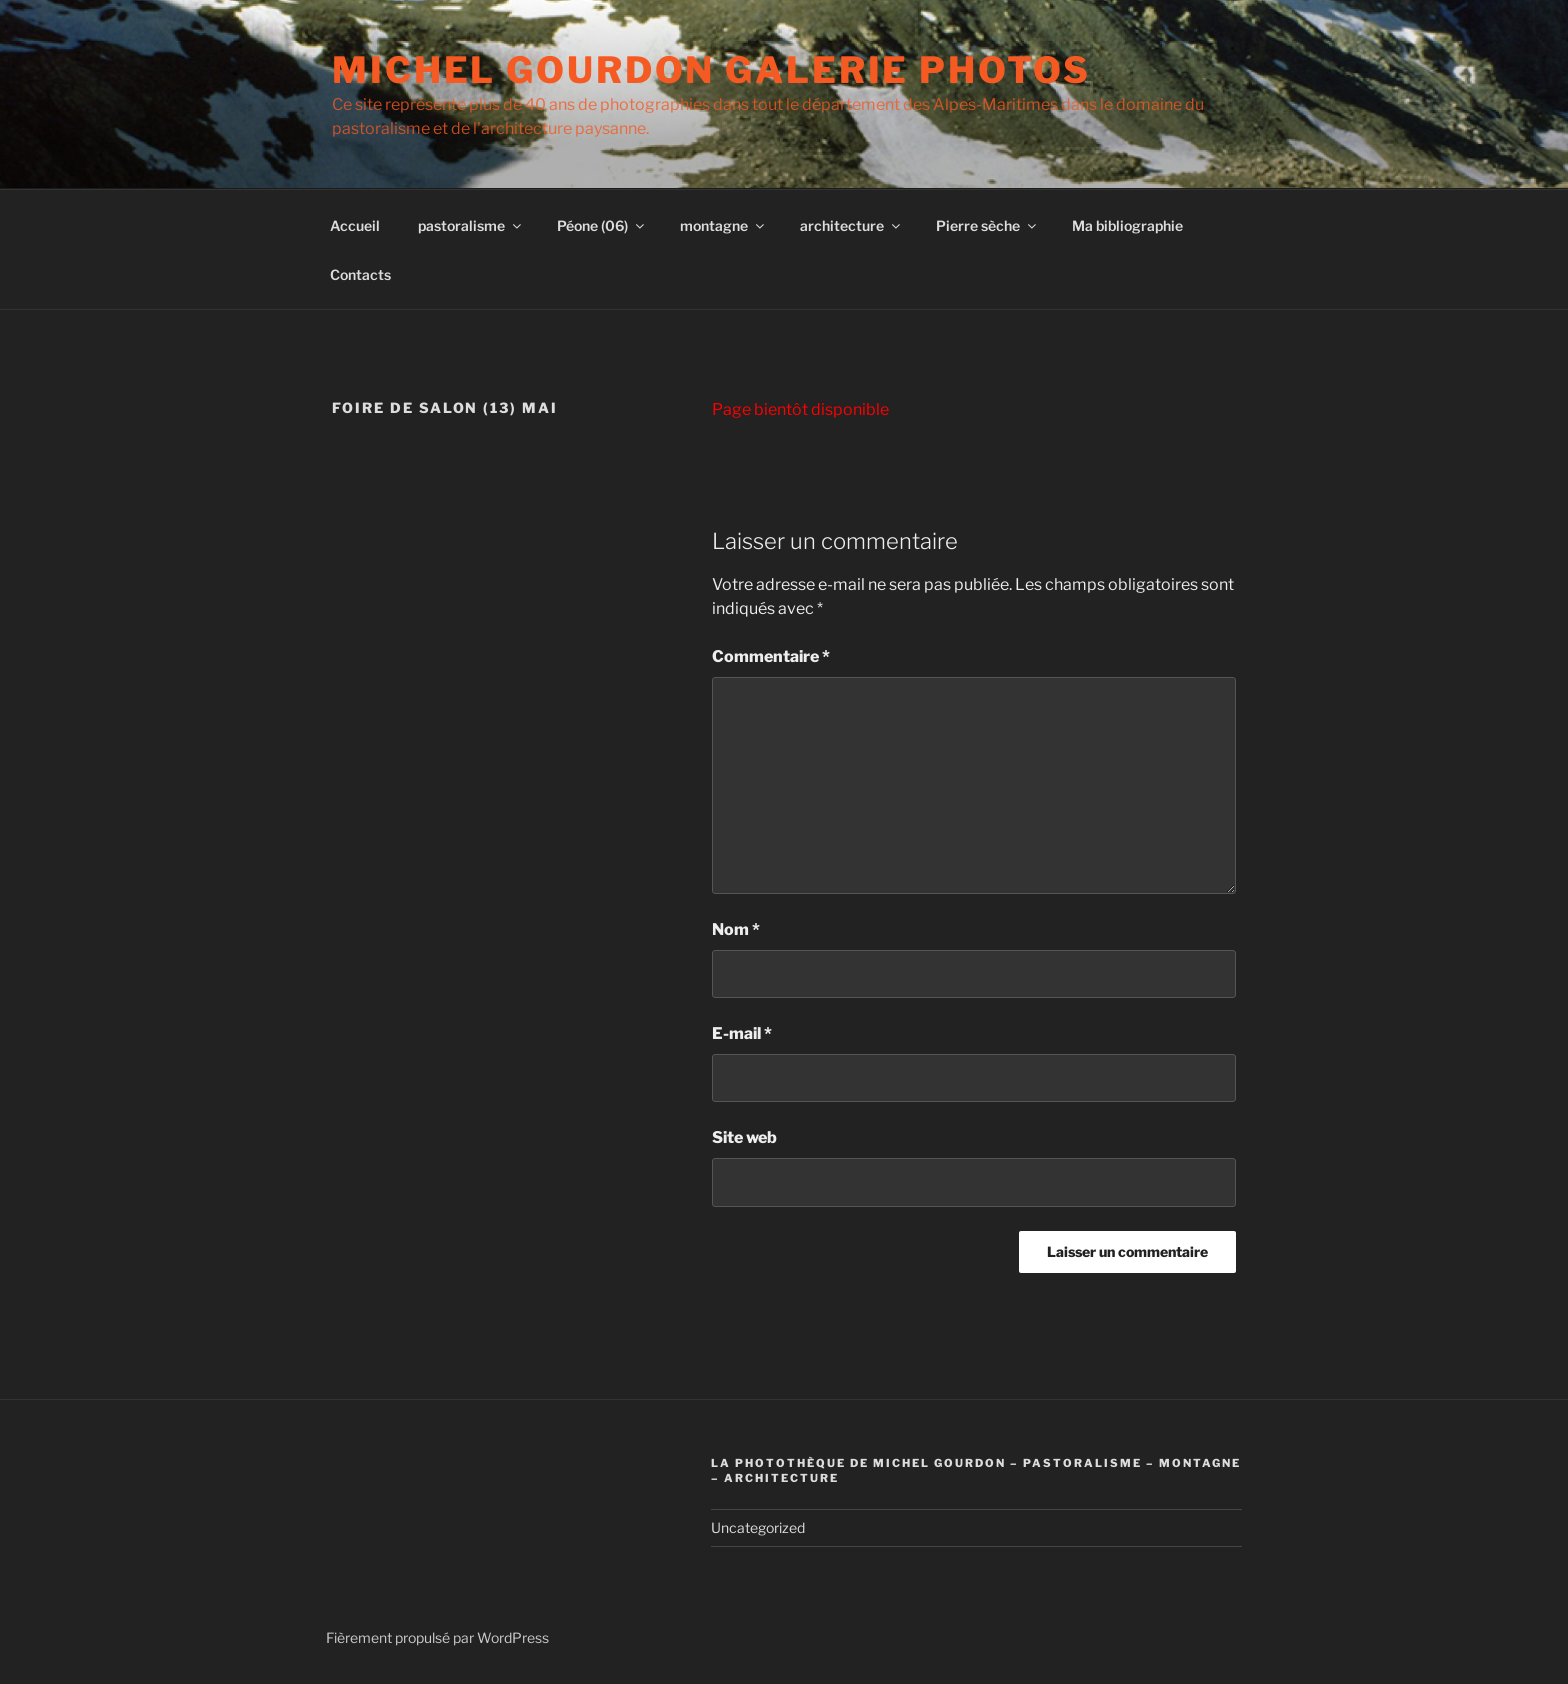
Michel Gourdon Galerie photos (711, 70)
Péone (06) (602, 225)
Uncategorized (758, 1527)
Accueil (355, 225)
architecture (851, 225)
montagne (723, 225)
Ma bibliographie (1127, 225)
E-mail (742, 1033)
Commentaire (771, 656)
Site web (744, 1137)
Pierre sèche (987, 225)
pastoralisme (471, 225)
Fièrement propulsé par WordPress (437, 1637)
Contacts (360, 274)
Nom (736, 929)
